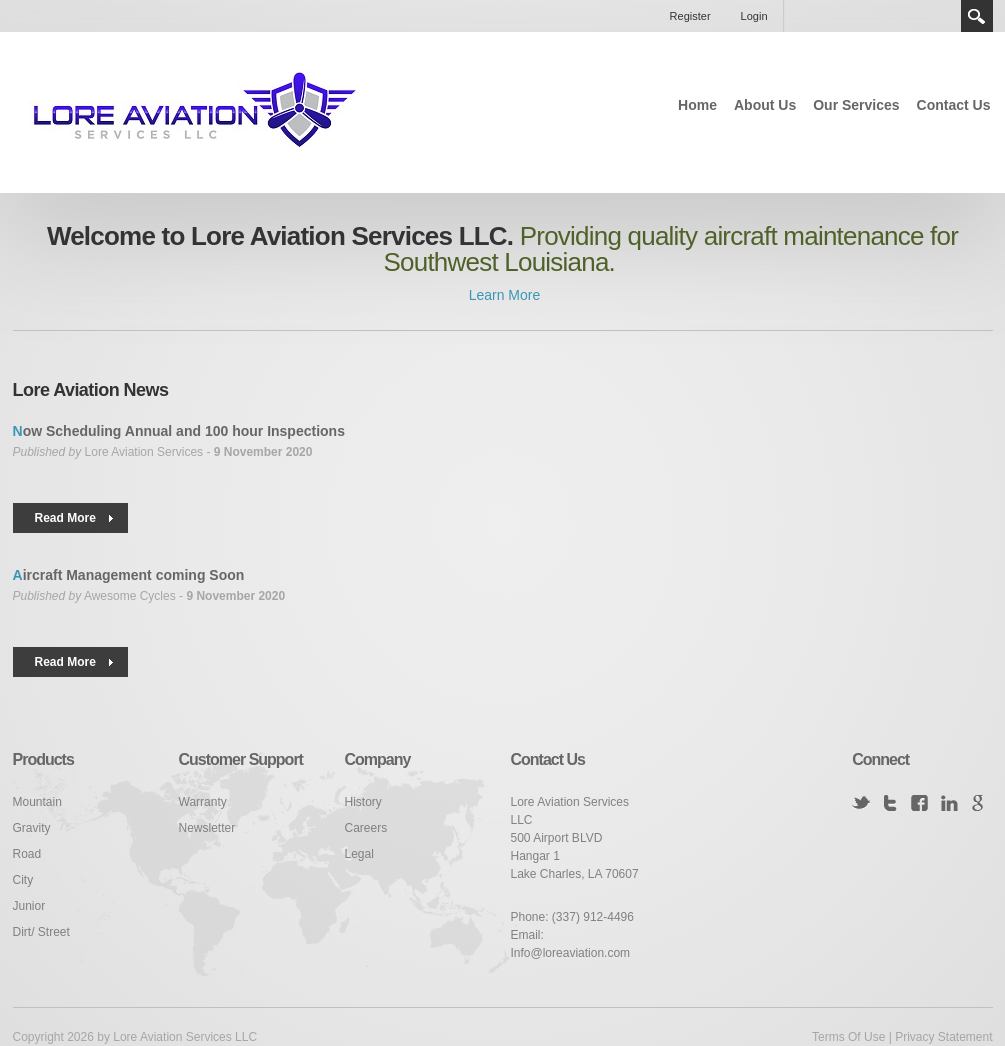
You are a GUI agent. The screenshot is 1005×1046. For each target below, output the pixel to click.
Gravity (32, 828)
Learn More (502, 295)
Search (977, 16)
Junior (29, 906)
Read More (65, 518)
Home (697, 105)
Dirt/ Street (41, 932)
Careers (366, 828)
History (363, 802)
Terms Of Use (848, 1037)
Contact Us (954, 105)
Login (754, 16)
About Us (765, 105)
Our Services (856, 105)
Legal (359, 854)
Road (27, 854)
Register (690, 16)
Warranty (203, 802)
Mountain (37, 802)
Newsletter (207, 828)
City (23, 880)
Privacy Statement (943, 1037)
